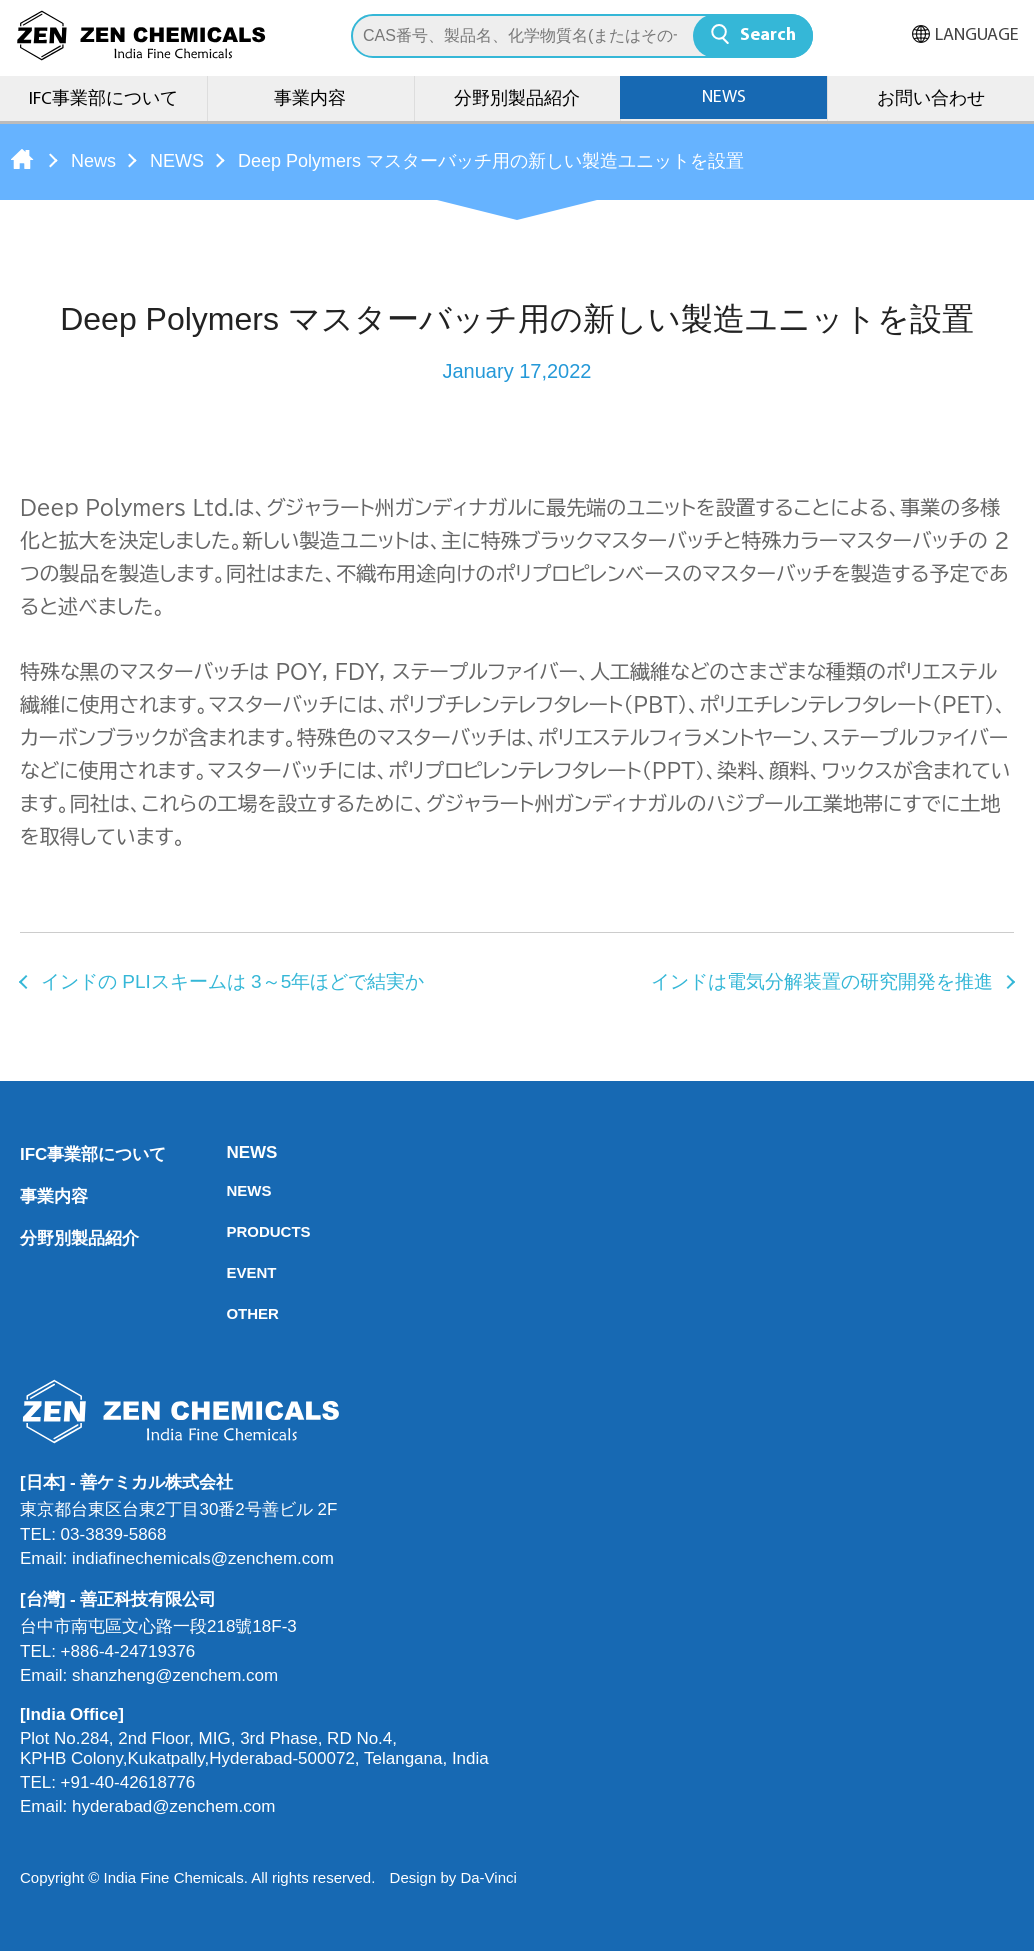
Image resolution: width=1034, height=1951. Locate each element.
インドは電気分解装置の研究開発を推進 (822, 981)
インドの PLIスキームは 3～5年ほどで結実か (232, 981)
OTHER (232, 1313)
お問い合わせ (931, 99)
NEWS (724, 97)
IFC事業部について (103, 99)
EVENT (232, 1272)
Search (768, 35)
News (93, 161)
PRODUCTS (232, 1231)
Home (22, 159)
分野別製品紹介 (517, 99)
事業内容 (310, 99)
